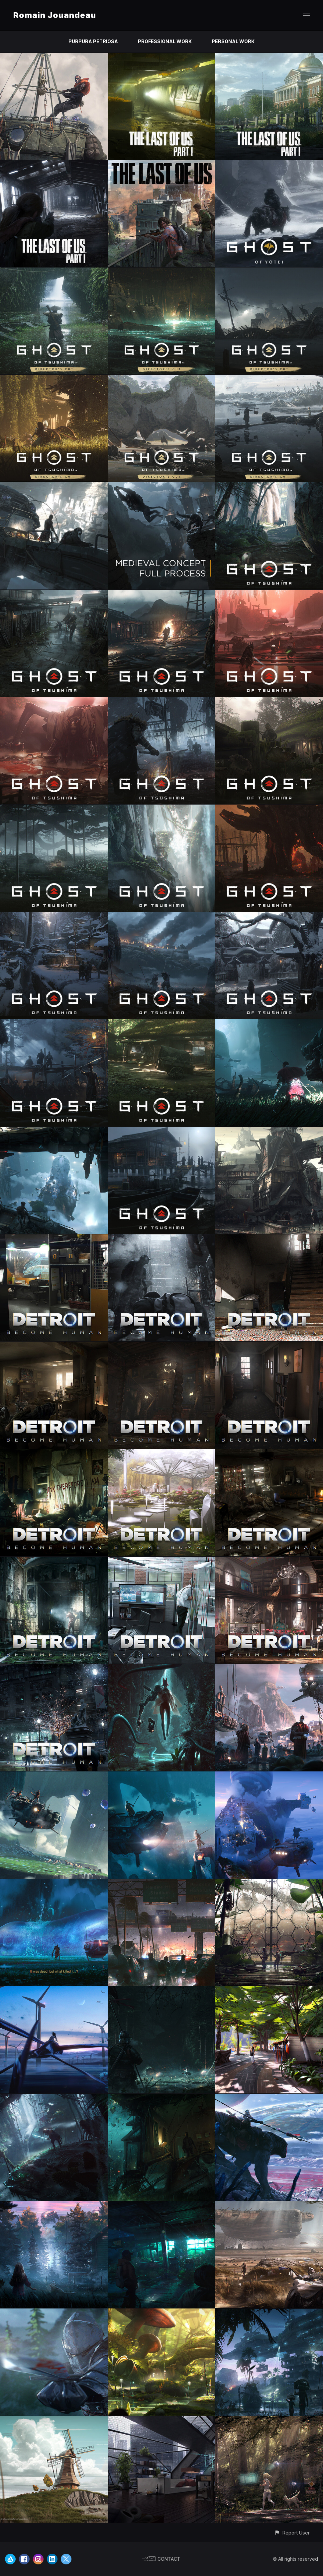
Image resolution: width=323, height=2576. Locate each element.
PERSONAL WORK (233, 41)
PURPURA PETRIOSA (93, 41)
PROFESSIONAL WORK (165, 41)
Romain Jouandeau (54, 15)
